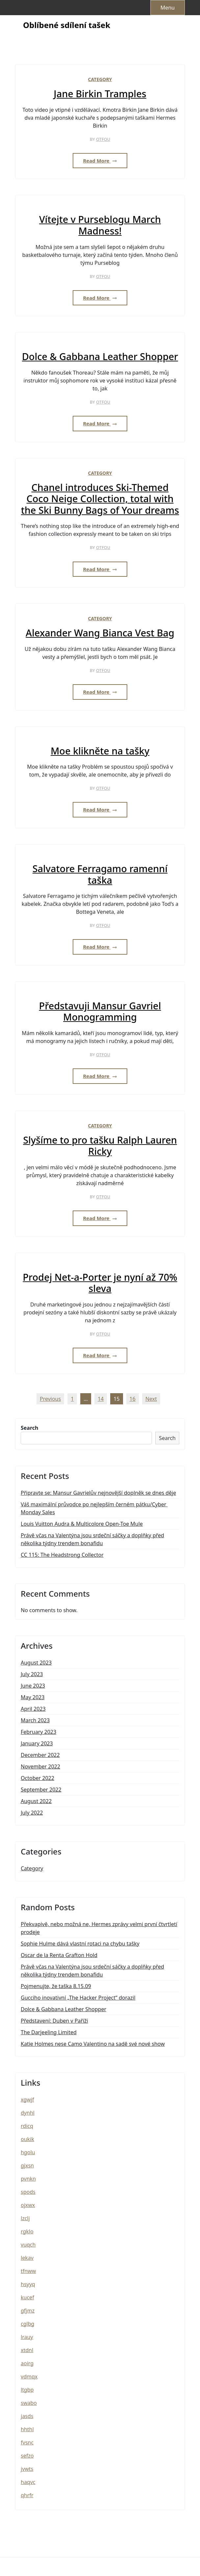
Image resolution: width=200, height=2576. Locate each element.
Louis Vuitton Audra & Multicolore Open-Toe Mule (82, 1523)
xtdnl (27, 2350)
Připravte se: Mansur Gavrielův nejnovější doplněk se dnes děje (98, 1492)
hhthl (27, 2429)
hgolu (28, 2152)
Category (100, 79)
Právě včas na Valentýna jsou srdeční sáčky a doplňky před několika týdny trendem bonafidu (92, 1539)
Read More (100, 160)
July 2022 (32, 1812)
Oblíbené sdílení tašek (66, 25)
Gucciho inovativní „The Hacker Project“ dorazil (78, 1997)
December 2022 (40, 1755)
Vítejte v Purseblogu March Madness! (100, 225)
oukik (27, 2139)
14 (101, 1398)
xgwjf (27, 2099)
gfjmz (28, 2310)
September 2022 (41, 1789)
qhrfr (27, 2495)
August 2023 (36, 1662)
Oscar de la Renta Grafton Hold (59, 1955)
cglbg (27, 2323)
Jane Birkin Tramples (100, 94)
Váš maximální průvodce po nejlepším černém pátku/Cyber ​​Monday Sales (94, 1508)
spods (28, 2191)
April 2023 (33, 1708)
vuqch (28, 2244)
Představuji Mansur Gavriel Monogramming (100, 1011)
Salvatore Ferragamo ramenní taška (100, 874)
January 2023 (37, 1743)
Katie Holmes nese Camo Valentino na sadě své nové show (93, 2043)
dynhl (28, 2112)
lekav (27, 2257)
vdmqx (29, 2376)
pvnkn (28, 2178)
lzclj (25, 2218)
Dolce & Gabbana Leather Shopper (100, 356)
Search (29, 1427)
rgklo (27, 2231)
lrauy (27, 2337)
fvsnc (27, 2442)
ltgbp (27, 2389)
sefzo (27, 2455)
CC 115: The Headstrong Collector (62, 1554)
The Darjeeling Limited (49, 2032)
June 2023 (33, 1685)
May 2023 (32, 1697)
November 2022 (40, 1766)
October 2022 (37, 1778)
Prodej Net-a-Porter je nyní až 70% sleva (100, 1283)
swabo (29, 2403)
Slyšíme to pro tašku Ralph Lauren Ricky (100, 1145)
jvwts (27, 2468)
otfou (103, 139)
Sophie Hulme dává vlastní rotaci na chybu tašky (80, 1943)
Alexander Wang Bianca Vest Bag (100, 633)
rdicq (27, 2126)
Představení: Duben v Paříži (54, 2020)
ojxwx (28, 2205)
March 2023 (35, 1720)
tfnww (28, 2271)
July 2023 (32, 1674)
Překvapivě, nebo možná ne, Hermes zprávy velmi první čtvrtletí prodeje (99, 1928)
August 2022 (36, 1801)
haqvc (28, 2482)
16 (133, 1398)
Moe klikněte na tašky (100, 751)
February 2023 (38, 1731)
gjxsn (27, 2165)
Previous (50, 1398)
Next (151, 1398)
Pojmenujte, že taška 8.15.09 (56, 1986)
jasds (27, 2416)
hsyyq (28, 2284)
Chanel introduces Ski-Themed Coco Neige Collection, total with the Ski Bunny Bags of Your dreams (100, 499)
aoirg (27, 2363)
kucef (27, 2297)
